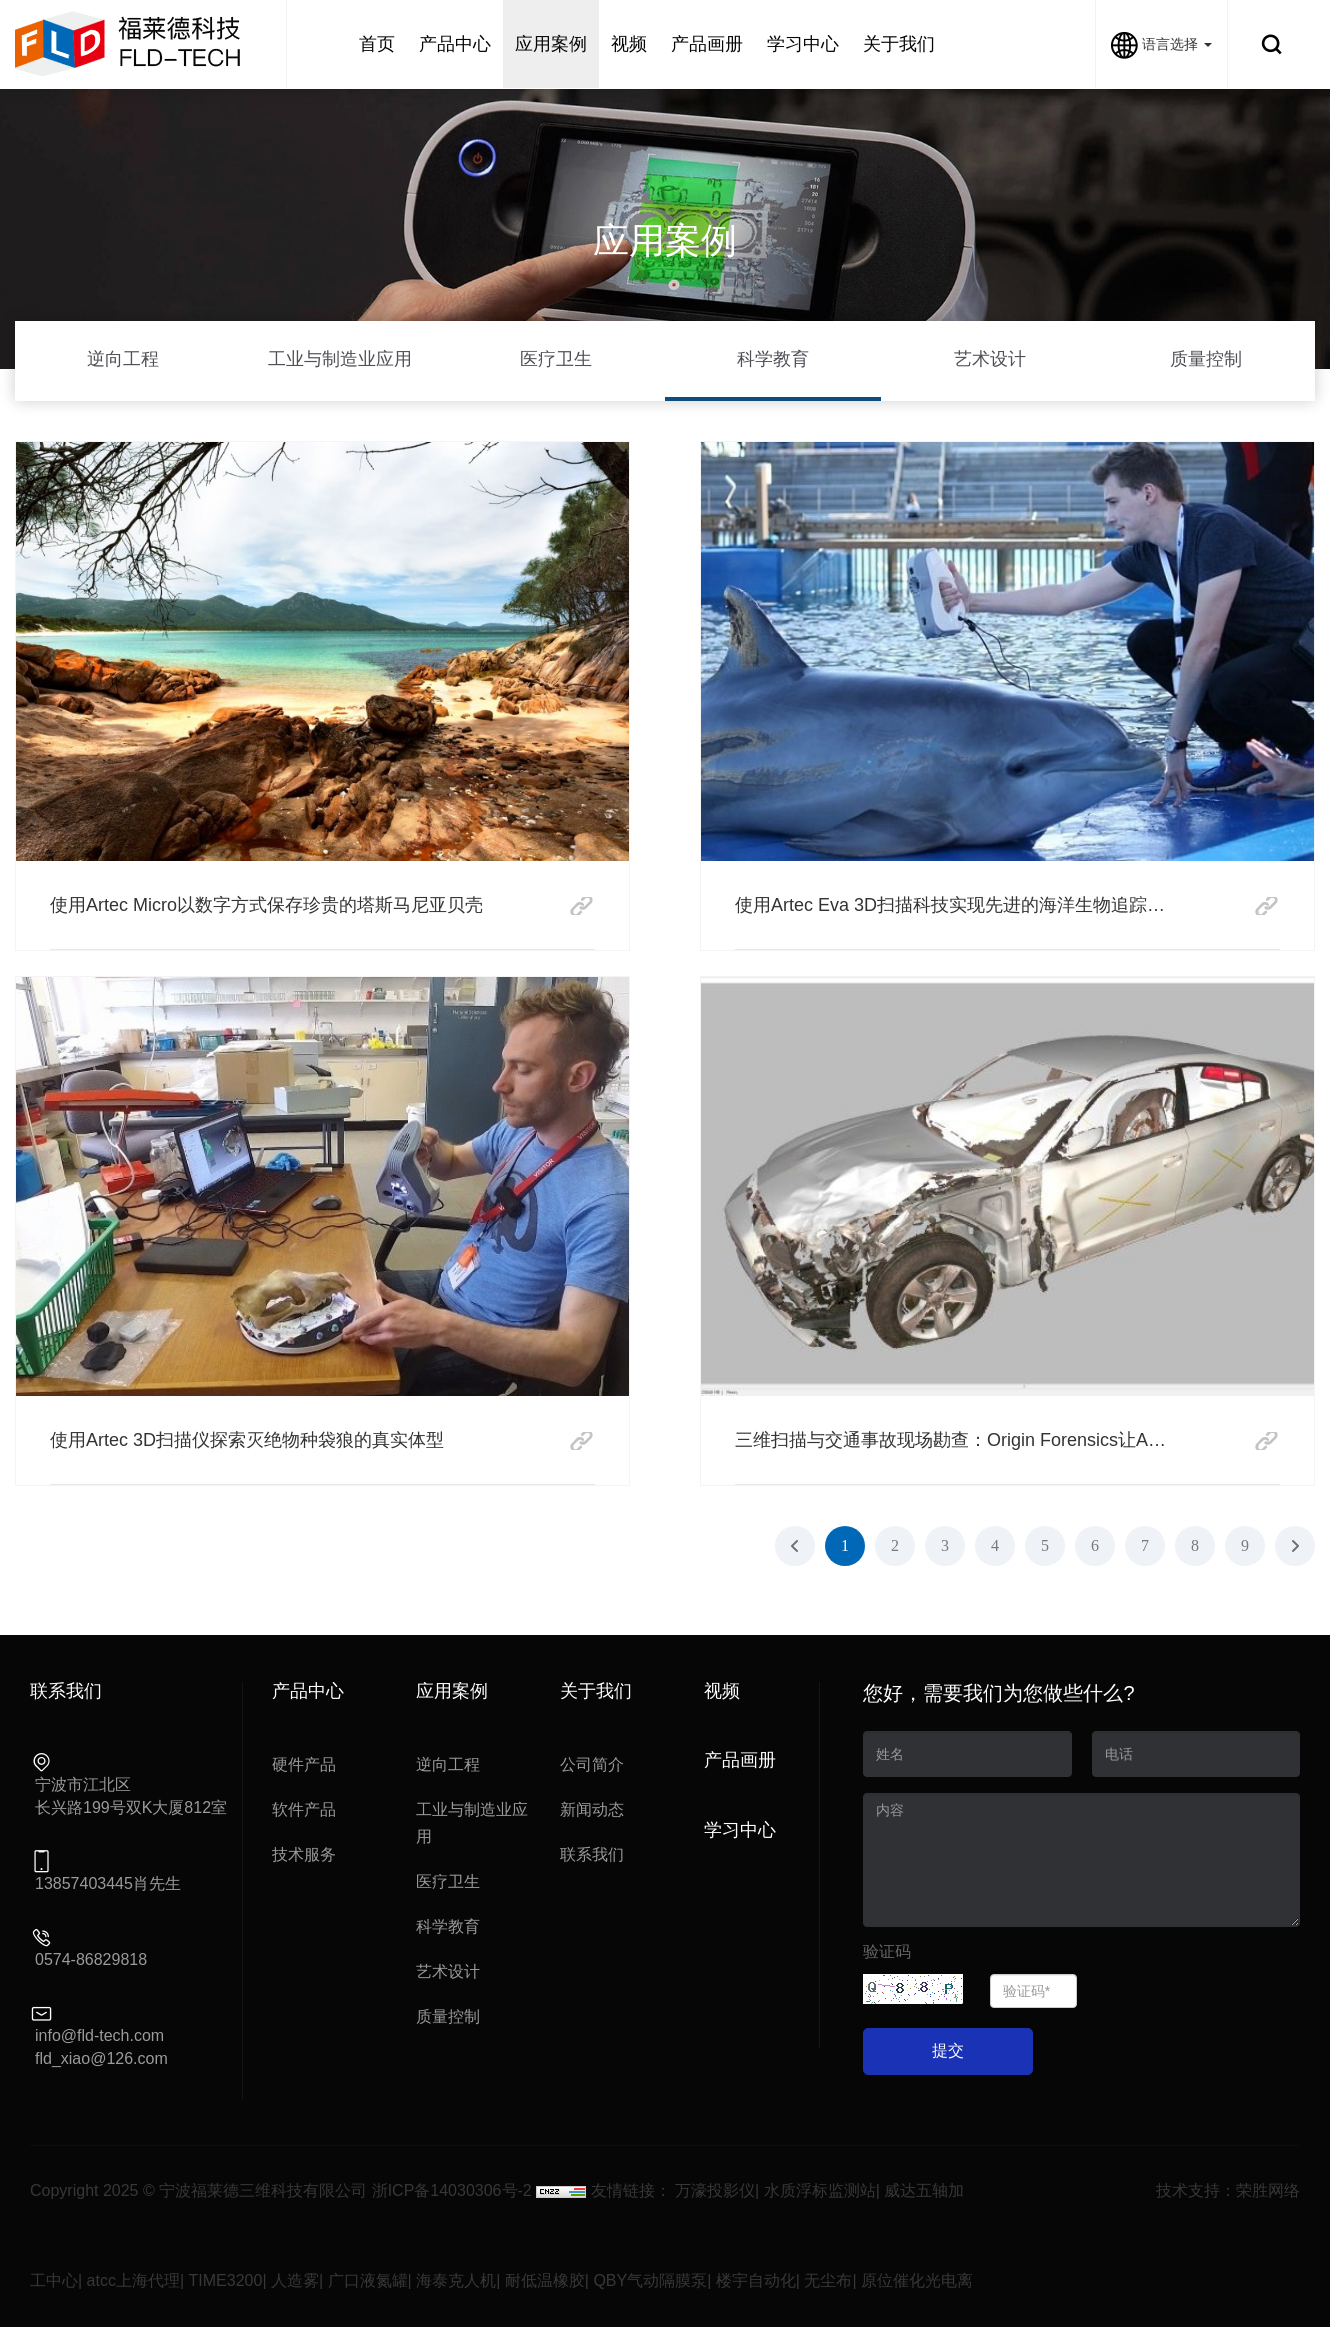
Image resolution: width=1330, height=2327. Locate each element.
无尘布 (828, 2280)
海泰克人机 (456, 2280)
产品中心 (455, 44)
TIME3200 (226, 2280)
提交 (948, 2050)
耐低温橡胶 (545, 2280)
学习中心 (803, 44)
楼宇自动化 (756, 2280)
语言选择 (1161, 44)
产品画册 (707, 44)
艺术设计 (990, 359)
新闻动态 (592, 1809)
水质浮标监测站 (820, 2190)
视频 (629, 44)
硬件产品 (304, 1764)
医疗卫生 (556, 359)
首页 (377, 44)
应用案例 (551, 44)
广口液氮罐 (368, 2280)
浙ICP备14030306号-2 (452, 2190)
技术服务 (304, 1854)
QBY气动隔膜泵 (650, 2280)
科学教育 (773, 359)
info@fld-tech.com (99, 2035)
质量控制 (1206, 359)
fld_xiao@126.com (101, 2058)
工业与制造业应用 (340, 359)
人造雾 (295, 2280)
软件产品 (304, 1809)
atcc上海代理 (133, 2280)
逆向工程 (123, 359)
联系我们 (592, 1854)
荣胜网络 (1268, 2190)
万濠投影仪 (715, 2190)
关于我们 (899, 44)
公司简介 (592, 1764)
